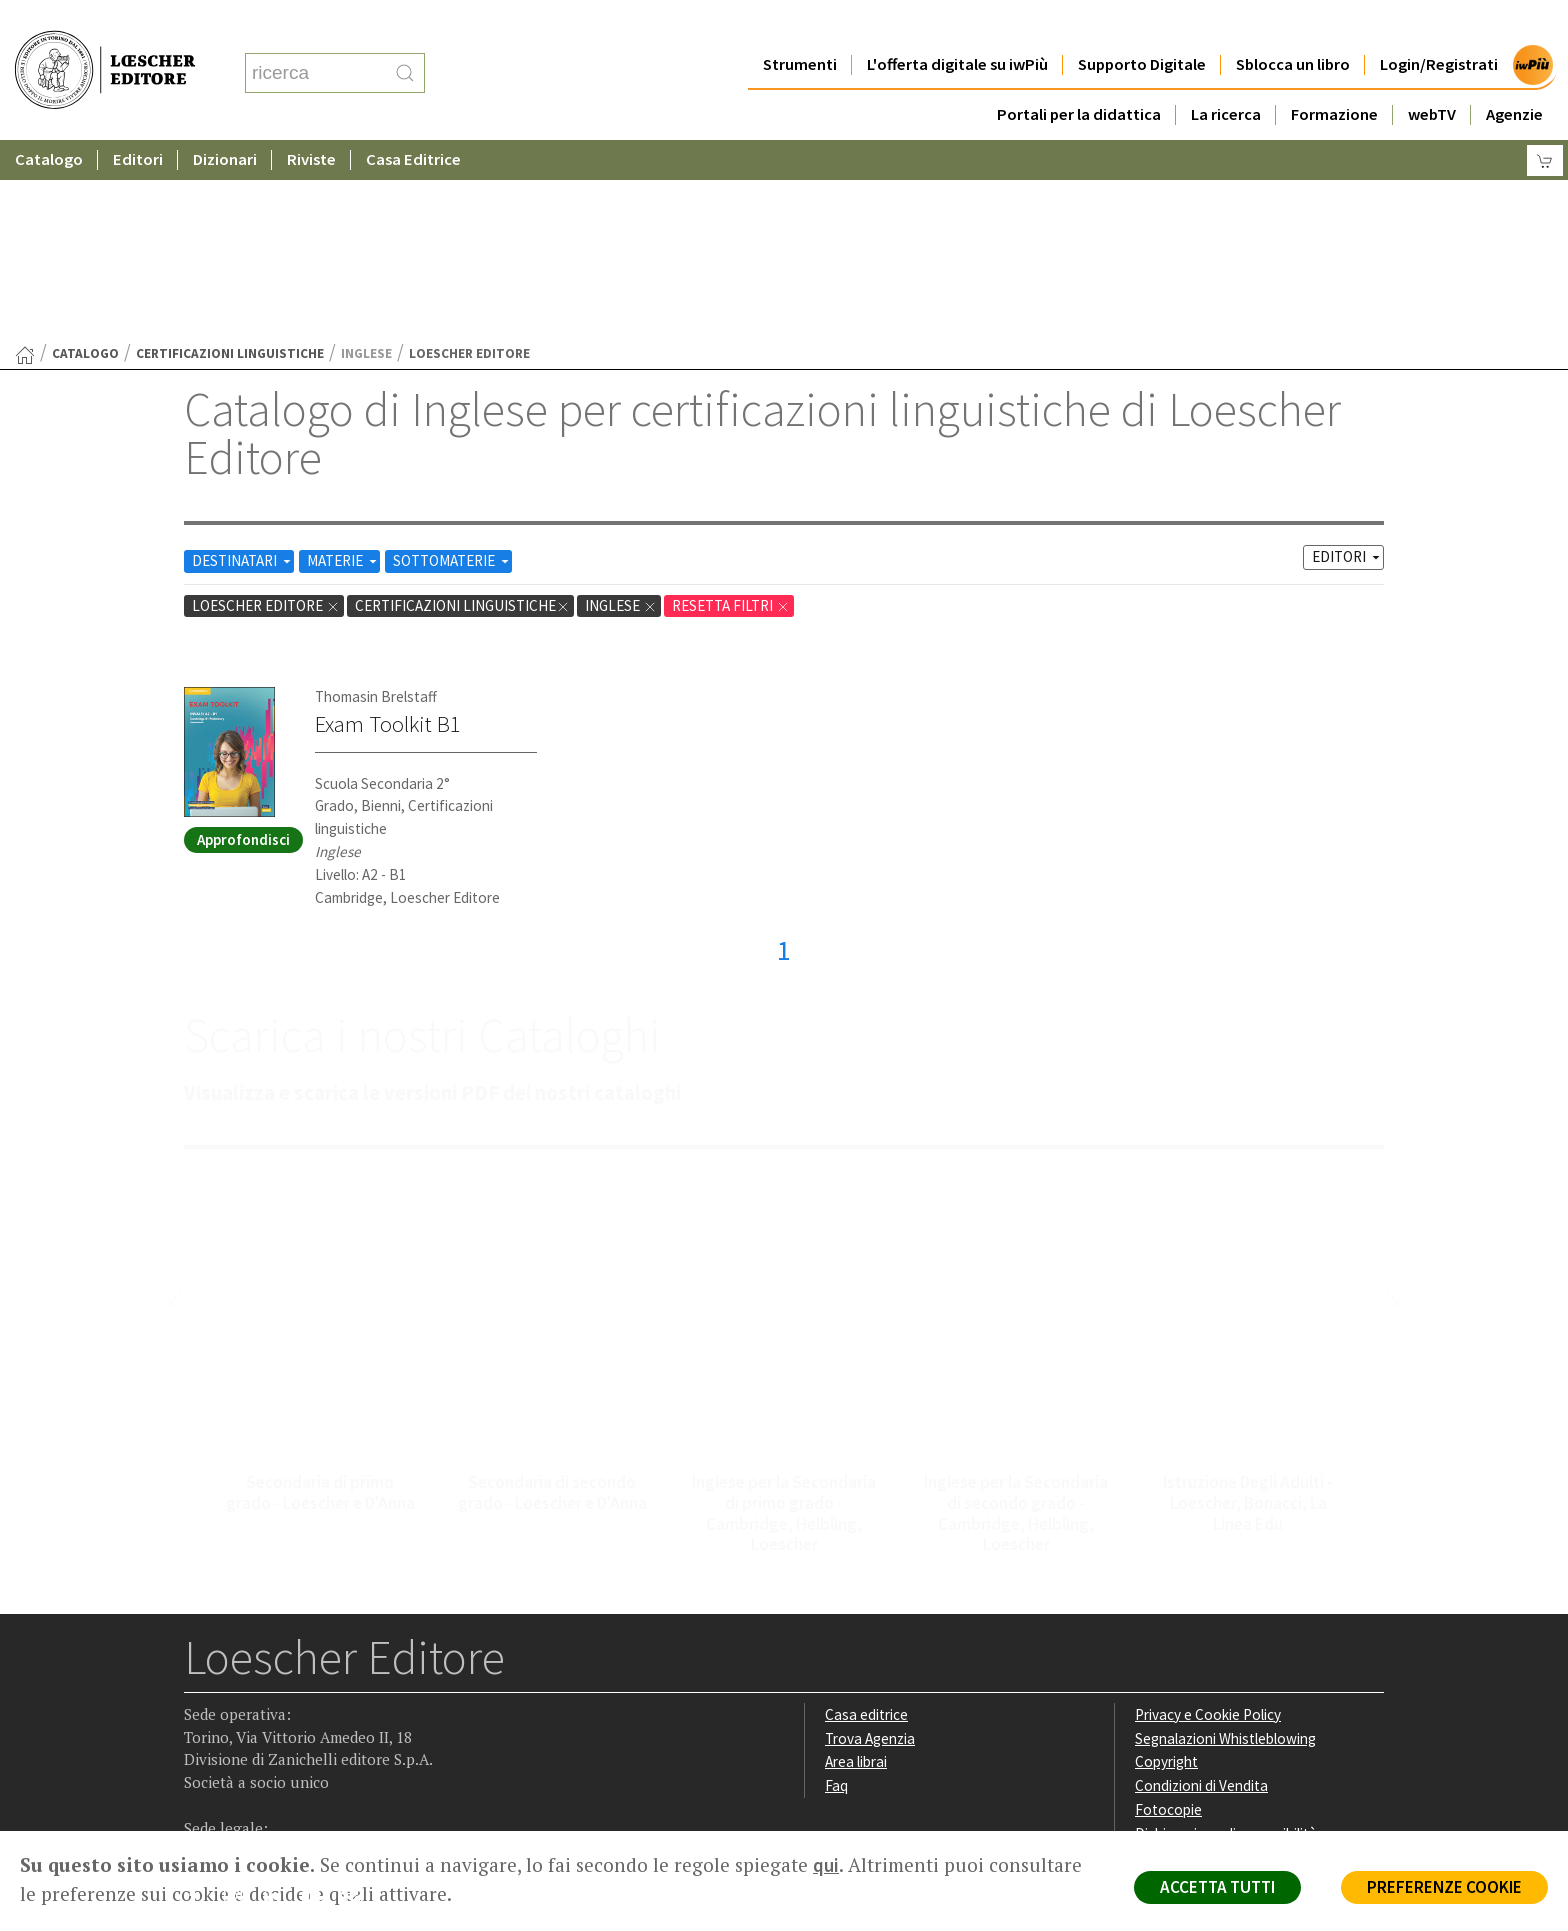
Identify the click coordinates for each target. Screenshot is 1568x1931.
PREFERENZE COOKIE (1444, 1887)
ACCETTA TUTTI (1217, 1887)
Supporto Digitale (1142, 24)
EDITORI (1347, 361)
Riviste (311, 119)
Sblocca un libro (1293, 24)
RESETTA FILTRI (731, 410)
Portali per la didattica (1079, 74)
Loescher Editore (266, 410)
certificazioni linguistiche (230, 158)
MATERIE (343, 365)
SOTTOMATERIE (452, 365)
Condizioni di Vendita (1201, 1590)
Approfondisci (243, 644)
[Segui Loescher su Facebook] (201, 1706)
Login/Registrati (1439, 24)
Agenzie (1514, 74)
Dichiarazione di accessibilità (1226, 1638)
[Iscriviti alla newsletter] (357, 1703)
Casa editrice (866, 1519)
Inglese (621, 410)
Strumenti (800, 24)
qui (826, 1865)
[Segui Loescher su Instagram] (240, 1706)
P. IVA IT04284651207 (252, 1785)
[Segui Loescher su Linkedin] (279, 1706)
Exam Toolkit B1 (388, 529)
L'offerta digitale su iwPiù (957, 24)
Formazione (1334, 74)
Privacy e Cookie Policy (1208, 1519)
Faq (836, 1590)
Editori (138, 119)
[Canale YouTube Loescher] (318, 1706)
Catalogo (49, 119)
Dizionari (225, 119)
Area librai (856, 1566)
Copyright (1166, 1566)
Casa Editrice (413, 119)
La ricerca (1226, 74)
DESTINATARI (243, 365)
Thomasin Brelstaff (376, 501)
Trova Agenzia (870, 1543)
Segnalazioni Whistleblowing (1225, 1543)
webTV (1432, 74)
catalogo (85, 158)
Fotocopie (1168, 1614)
